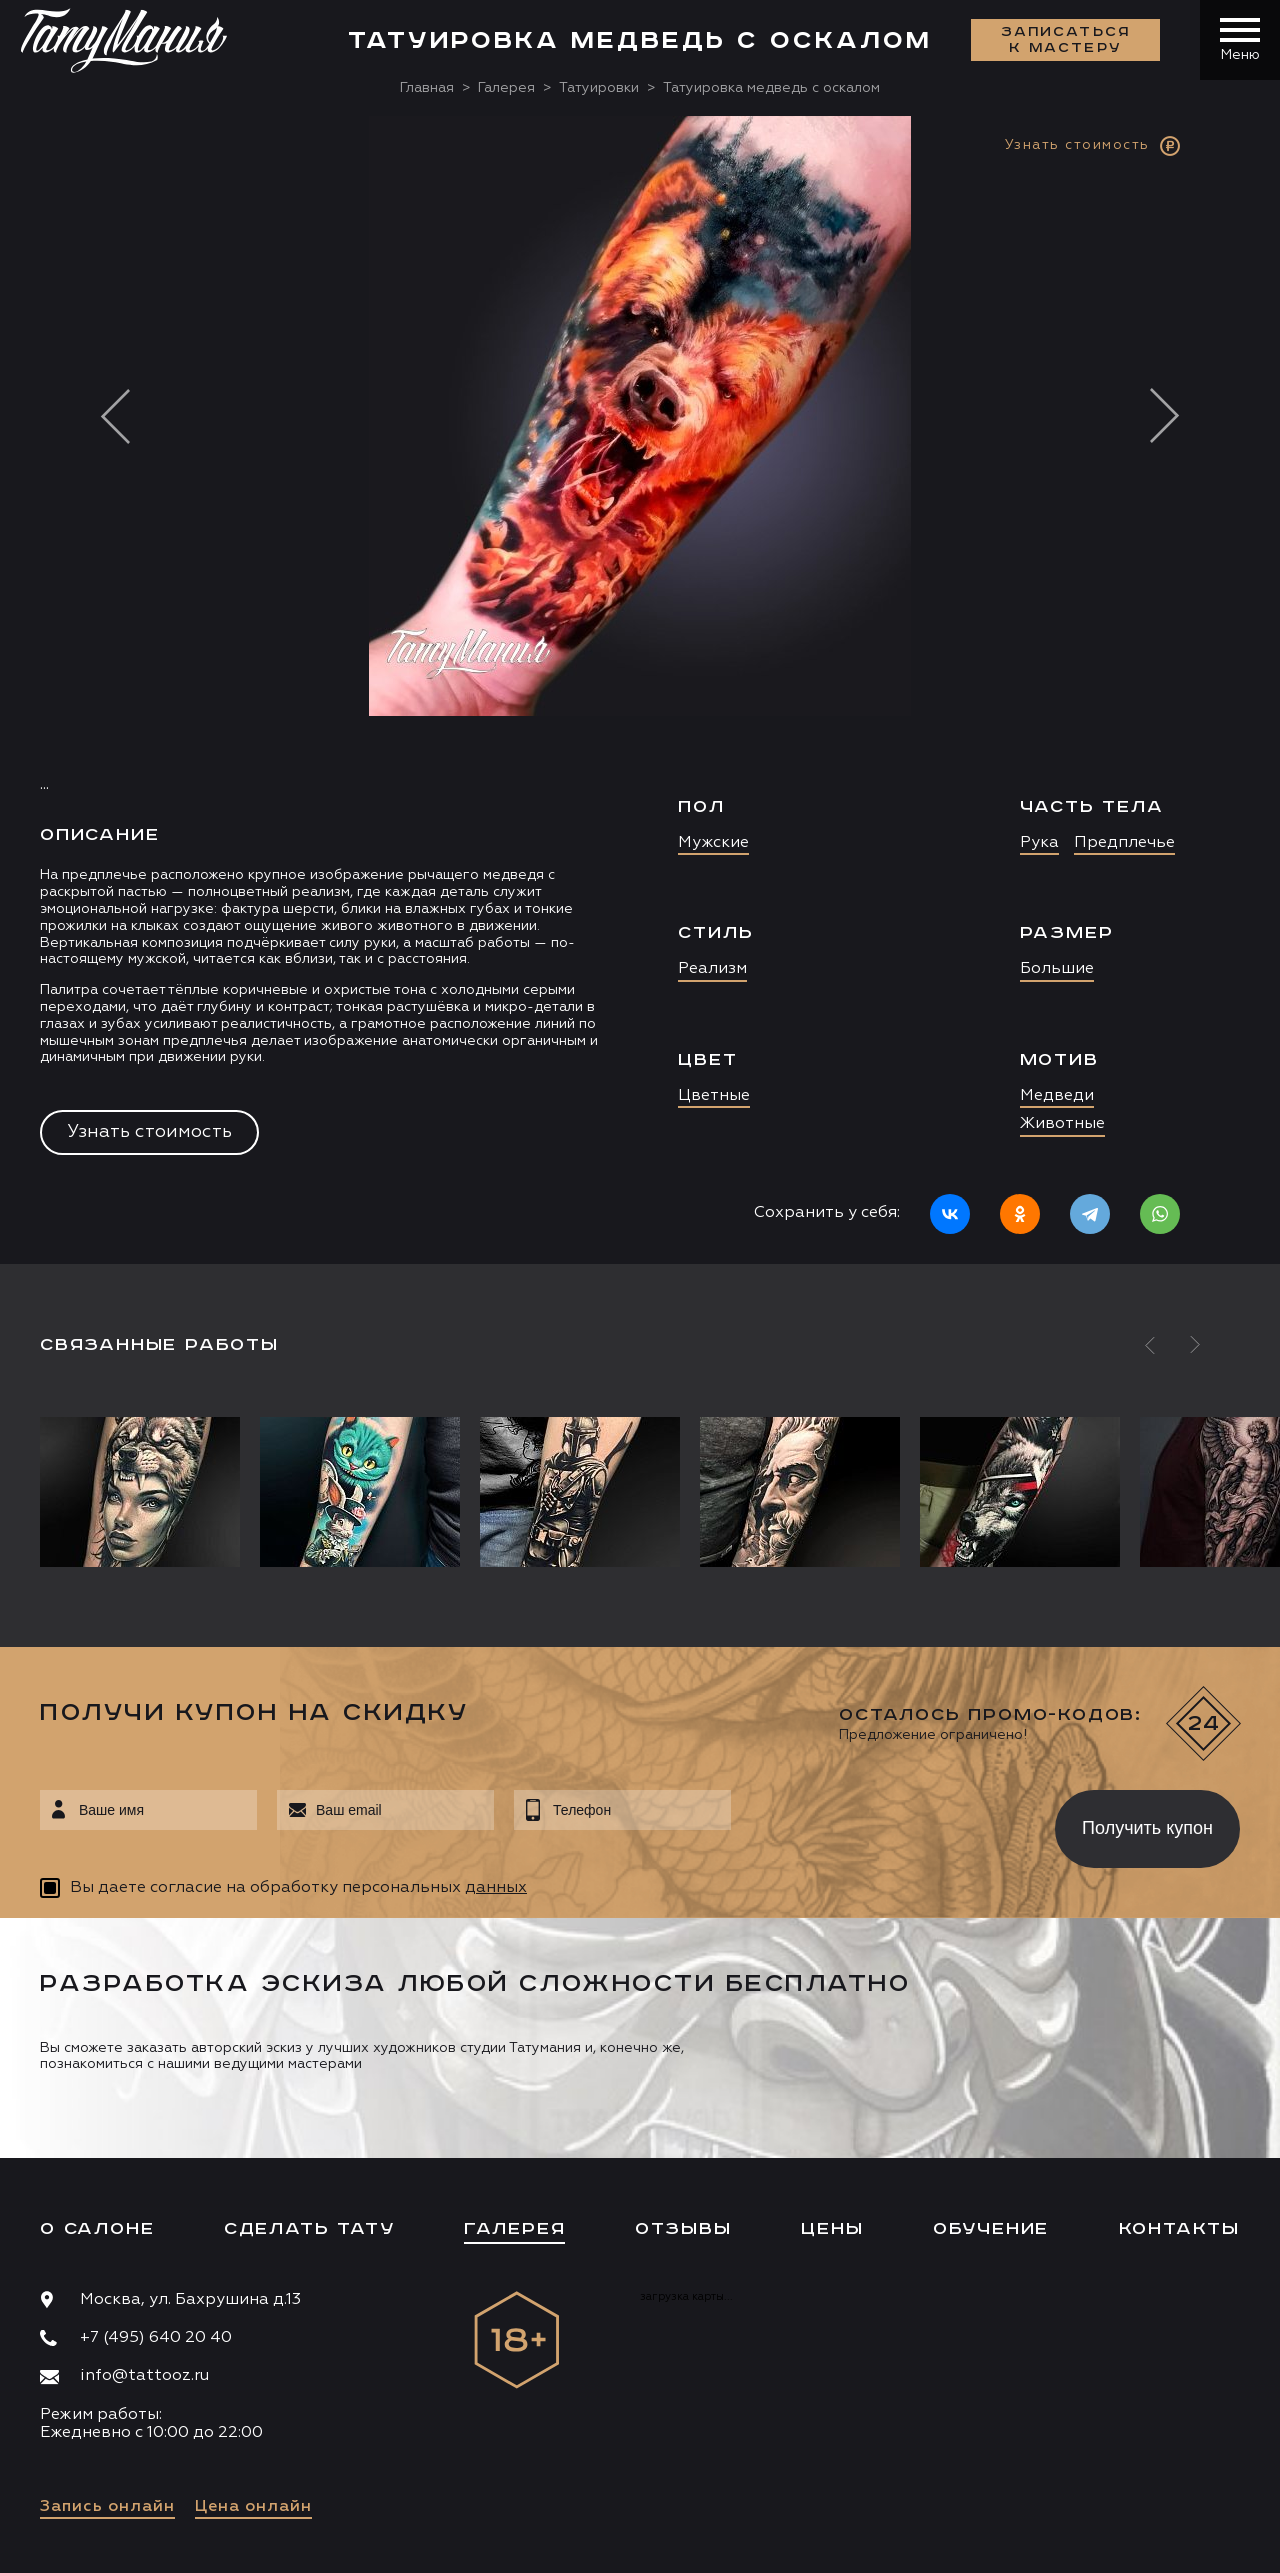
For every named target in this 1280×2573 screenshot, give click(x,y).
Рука (1039, 843)
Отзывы (683, 2229)
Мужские (713, 843)
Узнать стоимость (149, 1132)
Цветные (714, 1096)
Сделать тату (309, 2229)
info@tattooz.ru (144, 2376)
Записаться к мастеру (1066, 40)
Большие (1057, 969)
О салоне (97, 2229)
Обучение (991, 2229)
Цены (832, 2229)
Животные (1062, 1124)
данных (496, 1888)
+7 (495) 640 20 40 (156, 2338)
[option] (640, 690)
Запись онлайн (107, 2507)
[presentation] (878, 1823)
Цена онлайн (253, 2507)
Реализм (712, 969)
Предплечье (1124, 843)
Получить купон (1147, 1828)
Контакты (1179, 2229)
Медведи (1057, 1096)
